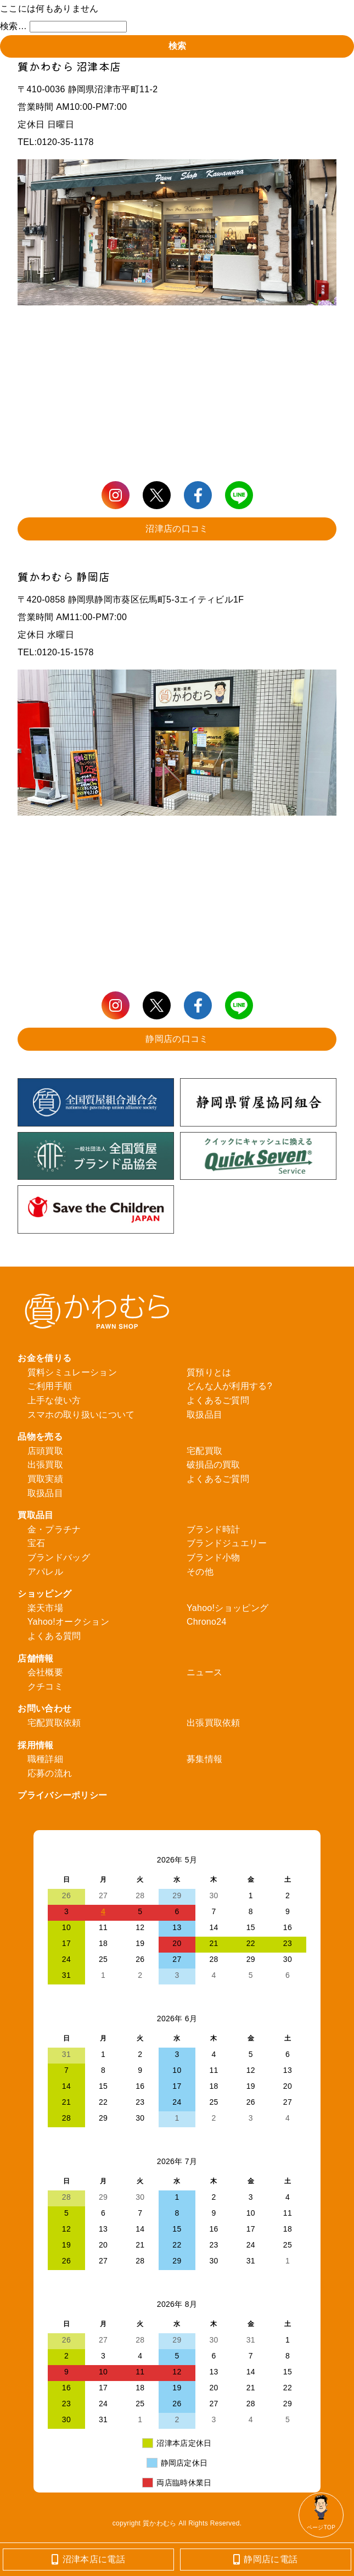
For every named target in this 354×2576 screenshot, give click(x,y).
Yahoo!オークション (68, 1621)
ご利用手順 (49, 1386)
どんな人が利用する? (229, 1386)
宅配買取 (204, 1451)
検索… (13, 26)
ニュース (204, 1672)
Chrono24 (207, 1621)
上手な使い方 (54, 1400)
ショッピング (44, 1593)
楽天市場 (45, 1608)
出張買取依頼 (213, 1722)
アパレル (45, 1571)
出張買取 (45, 1464)
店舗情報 (35, 1658)
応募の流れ (49, 1773)
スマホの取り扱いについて (81, 1414)
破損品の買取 (213, 1464)
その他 (200, 1571)
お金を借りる (44, 1358)
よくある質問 (54, 1636)
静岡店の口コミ (176, 1039)
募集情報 (204, 1759)
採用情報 (35, 1745)
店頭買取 (45, 1451)
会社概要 (45, 1672)
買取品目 (35, 1515)
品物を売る (40, 1436)
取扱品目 (204, 1414)
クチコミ (45, 1686)
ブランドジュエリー (227, 1543)
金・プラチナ (54, 1529)
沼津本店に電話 (88, 2559)
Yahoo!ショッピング (227, 1608)
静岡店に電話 (265, 2559)
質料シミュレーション (72, 1372)
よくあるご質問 (218, 1400)
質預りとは (209, 1372)
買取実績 (45, 1479)
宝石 (36, 1543)
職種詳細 (45, 1759)
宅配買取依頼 (54, 1722)
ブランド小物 (213, 1557)
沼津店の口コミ (176, 528)
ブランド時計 (213, 1529)
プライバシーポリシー (62, 1795)
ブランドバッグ (58, 1557)
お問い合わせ (44, 1708)
